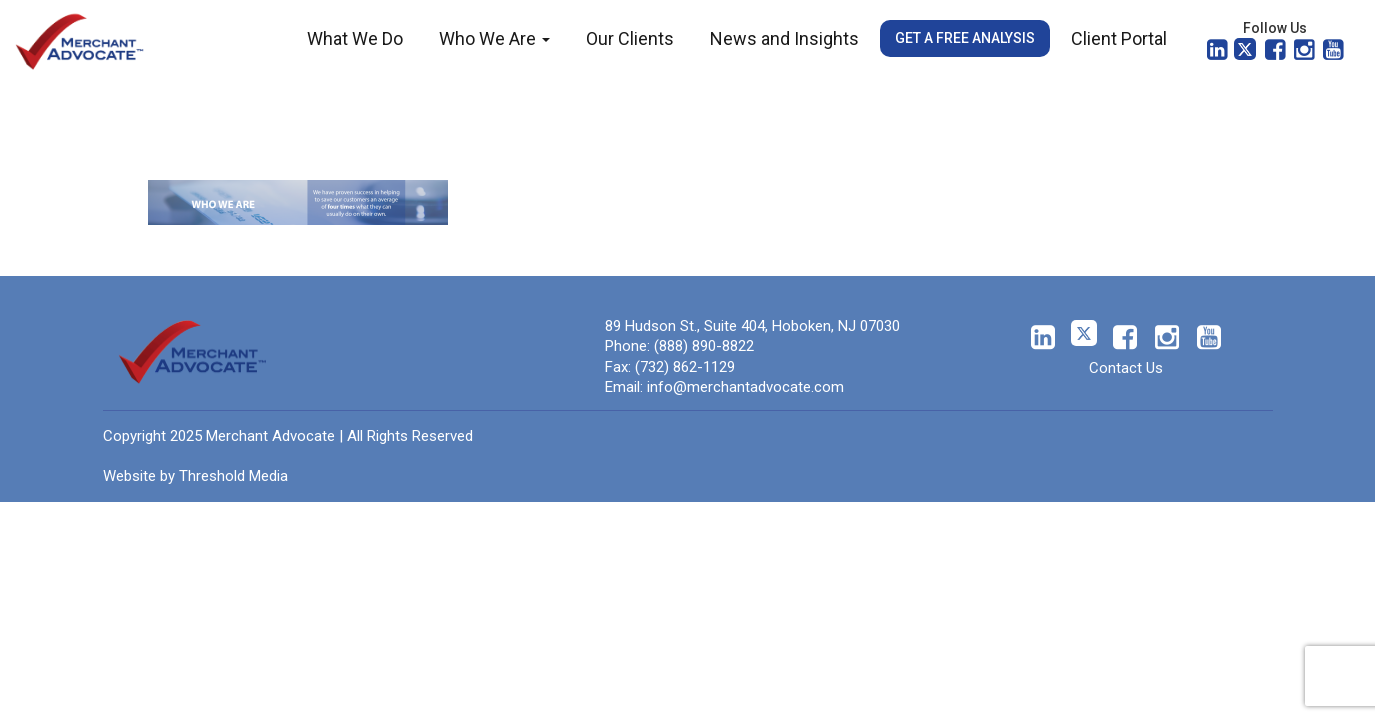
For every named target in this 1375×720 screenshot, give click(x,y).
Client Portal (1119, 38)
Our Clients (630, 38)
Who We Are (494, 38)
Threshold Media (233, 476)
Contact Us (1126, 368)
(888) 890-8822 (704, 346)
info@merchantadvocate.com (745, 387)
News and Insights (784, 38)
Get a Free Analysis (965, 38)
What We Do (355, 38)
